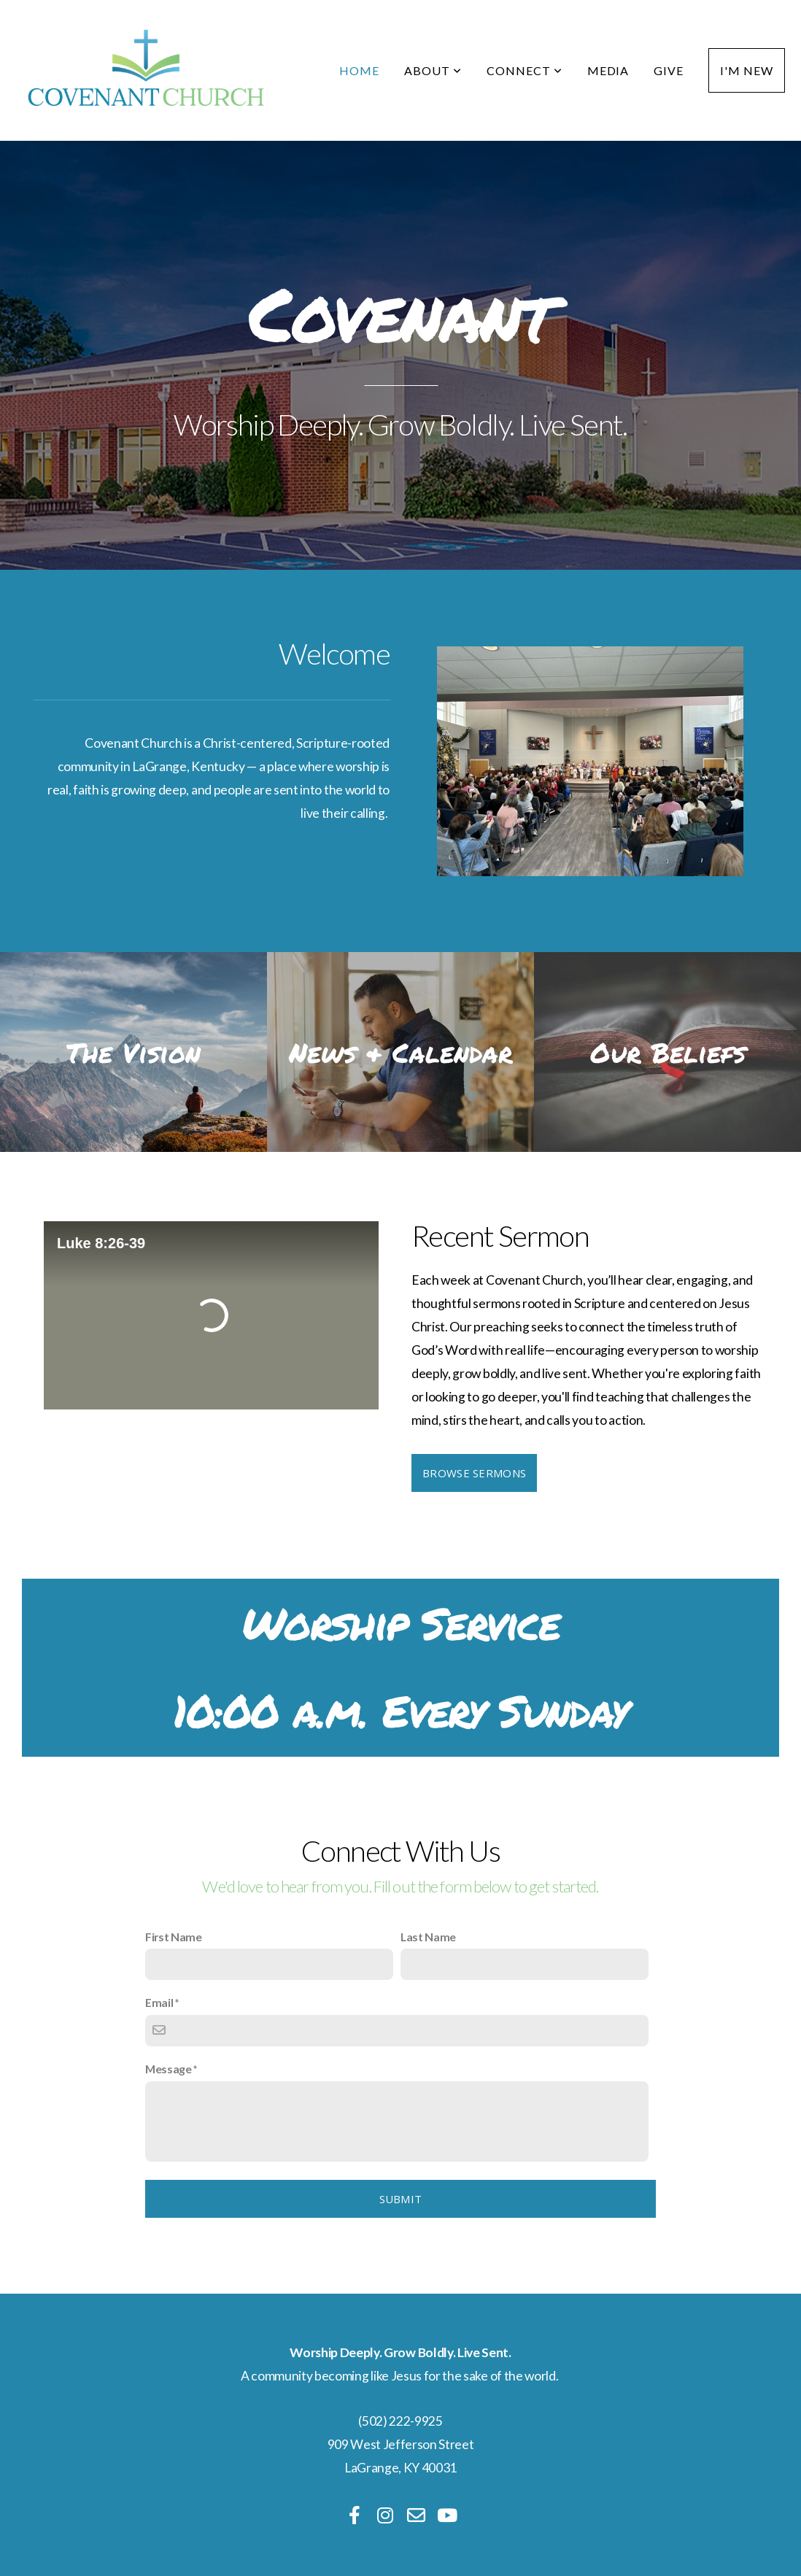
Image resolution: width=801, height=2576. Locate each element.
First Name (173, 1936)
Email (159, 2002)
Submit (400, 2199)
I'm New (746, 70)
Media (608, 70)
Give (669, 70)
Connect (524, 70)
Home (359, 70)
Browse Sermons (474, 1473)
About (433, 70)
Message (168, 2069)
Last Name (428, 1936)
